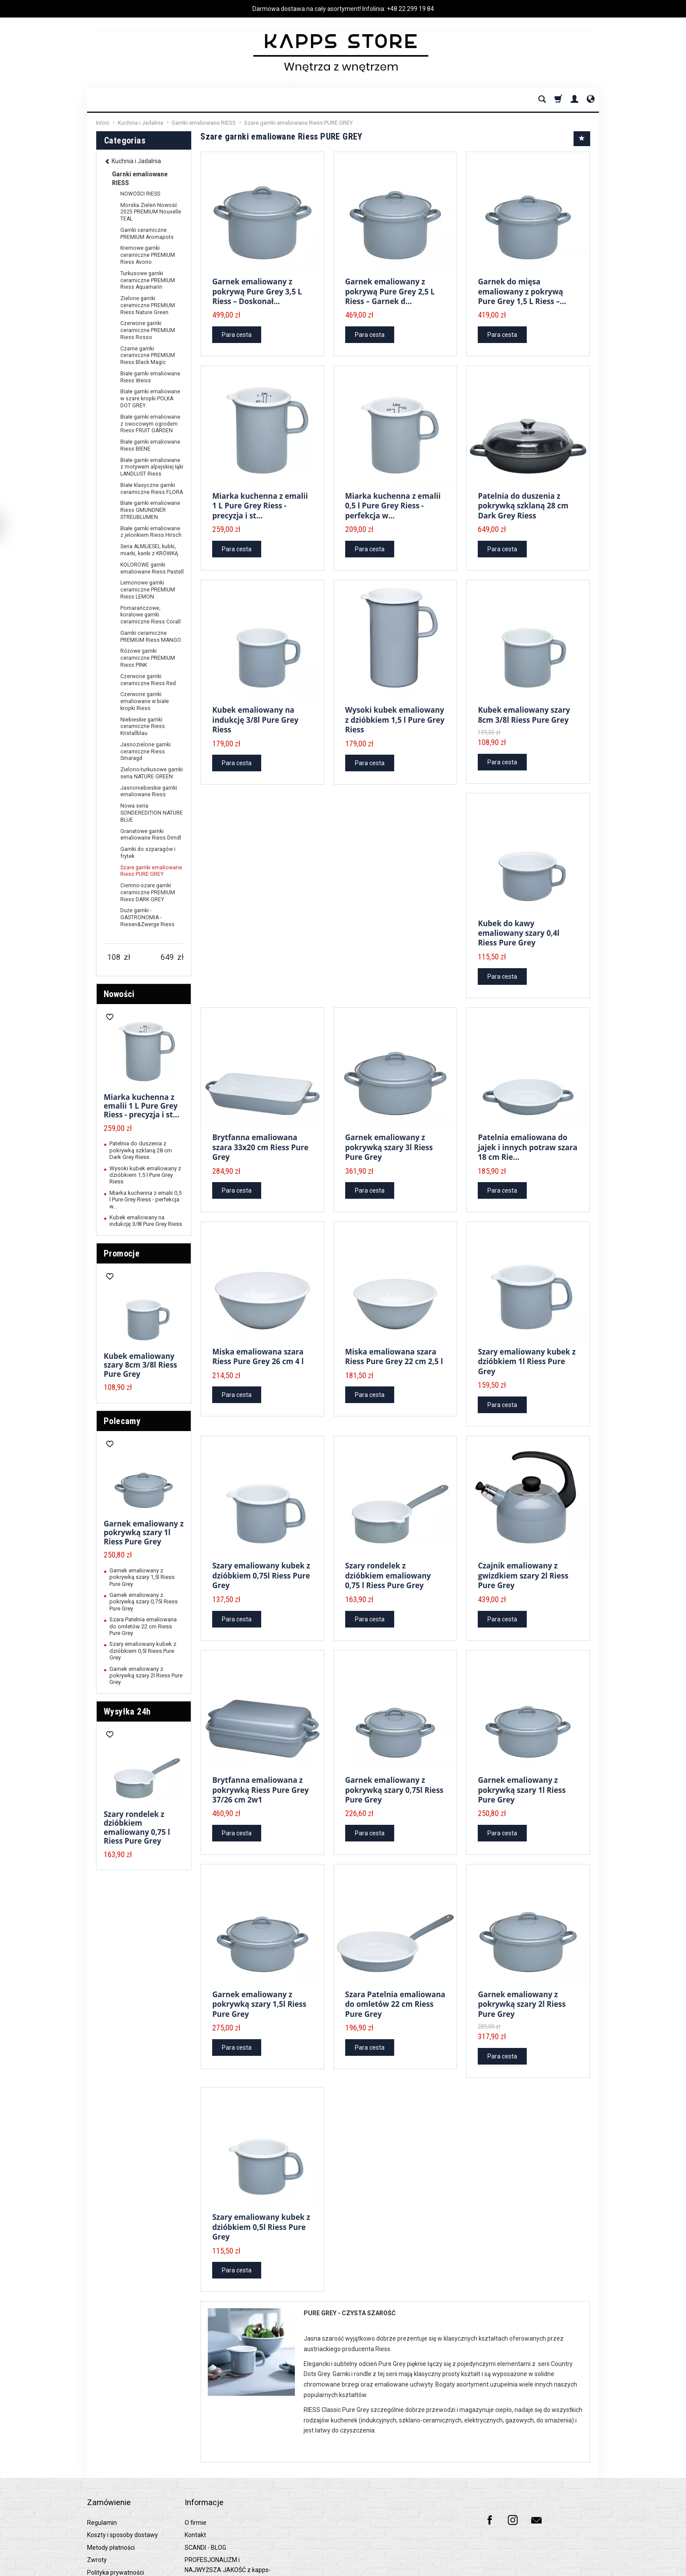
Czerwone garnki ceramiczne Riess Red (148, 679)
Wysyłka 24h (127, 1711)
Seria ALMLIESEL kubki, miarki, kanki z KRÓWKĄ (149, 549)
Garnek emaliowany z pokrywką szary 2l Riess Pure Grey (522, 1967)
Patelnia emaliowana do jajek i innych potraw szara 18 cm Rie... (527, 1127)
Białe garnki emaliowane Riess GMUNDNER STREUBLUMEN (150, 510)
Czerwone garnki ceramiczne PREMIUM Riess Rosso (147, 330)
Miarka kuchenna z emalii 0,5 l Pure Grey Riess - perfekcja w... (393, 498)
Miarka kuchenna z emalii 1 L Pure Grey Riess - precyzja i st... (260, 498)
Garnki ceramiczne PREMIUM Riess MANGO (150, 636)
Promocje (122, 1253)
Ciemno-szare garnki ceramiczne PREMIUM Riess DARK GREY (147, 892)
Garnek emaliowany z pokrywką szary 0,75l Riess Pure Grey (394, 1757)
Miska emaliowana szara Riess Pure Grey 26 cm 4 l (258, 1332)
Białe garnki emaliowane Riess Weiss (150, 377)
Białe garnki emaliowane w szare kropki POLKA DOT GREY (150, 398)
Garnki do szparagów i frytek (147, 852)
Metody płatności (111, 2491)
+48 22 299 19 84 (410, 8)
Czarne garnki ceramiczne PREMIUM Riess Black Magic (147, 356)
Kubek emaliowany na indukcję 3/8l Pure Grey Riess (255, 708)
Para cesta (237, 330)
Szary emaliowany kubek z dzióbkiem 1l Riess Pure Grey (526, 1337)
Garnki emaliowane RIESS (140, 178)
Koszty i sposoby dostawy (122, 2479)
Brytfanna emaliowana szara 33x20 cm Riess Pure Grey (260, 1127)
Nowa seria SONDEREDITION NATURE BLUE (151, 813)
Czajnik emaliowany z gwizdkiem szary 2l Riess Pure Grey (523, 1547)
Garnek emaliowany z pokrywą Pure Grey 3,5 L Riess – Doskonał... (257, 288)
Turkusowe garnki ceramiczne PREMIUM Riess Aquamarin (147, 280)
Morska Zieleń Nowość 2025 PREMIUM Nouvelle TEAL (150, 212)
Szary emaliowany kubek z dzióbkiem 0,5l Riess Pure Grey (261, 2185)
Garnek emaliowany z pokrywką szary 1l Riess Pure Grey (522, 1757)
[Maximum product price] (167, 957)
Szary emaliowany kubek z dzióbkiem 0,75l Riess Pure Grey (261, 1547)
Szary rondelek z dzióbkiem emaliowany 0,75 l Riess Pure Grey (388, 1547)
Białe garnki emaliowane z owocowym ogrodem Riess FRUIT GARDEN (150, 424)
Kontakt (195, 2479)
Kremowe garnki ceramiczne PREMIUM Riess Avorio (147, 255)
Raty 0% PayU (106, 2528)
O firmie (195, 2466)
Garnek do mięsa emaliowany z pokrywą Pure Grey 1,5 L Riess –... (522, 288)
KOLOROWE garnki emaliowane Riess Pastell (152, 568)
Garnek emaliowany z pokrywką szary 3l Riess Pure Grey (389, 1127)
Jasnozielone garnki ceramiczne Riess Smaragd (145, 752)
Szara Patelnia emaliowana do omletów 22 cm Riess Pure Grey (395, 1967)
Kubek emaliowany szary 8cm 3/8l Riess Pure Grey (524, 703)
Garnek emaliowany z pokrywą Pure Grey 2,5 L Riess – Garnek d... (390, 288)
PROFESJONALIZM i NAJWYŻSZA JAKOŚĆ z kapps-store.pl (228, 2514)
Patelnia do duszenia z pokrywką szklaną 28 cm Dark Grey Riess (523, 498)
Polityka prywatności (115, 2516)
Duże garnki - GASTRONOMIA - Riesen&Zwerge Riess (147, 917)
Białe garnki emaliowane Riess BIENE (150, 445)
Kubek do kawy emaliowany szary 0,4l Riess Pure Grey (518, 917)
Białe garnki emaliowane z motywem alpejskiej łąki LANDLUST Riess (151, 467)
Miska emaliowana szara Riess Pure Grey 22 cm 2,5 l (394, 1332)
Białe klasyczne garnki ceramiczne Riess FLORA (151, 488)
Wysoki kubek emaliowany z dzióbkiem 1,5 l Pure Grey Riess (394, 708)
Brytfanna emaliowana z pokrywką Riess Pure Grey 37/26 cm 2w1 (260, 1757)
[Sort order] (582, 138)
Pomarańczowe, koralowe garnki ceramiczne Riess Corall (150, 615)
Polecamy (122, 1421)
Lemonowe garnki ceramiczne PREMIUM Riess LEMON (147, 590)
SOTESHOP (586, 2567)
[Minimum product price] (114, 957)
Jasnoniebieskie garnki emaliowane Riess (148, 791)
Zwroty (97, 2504)
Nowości (119, 994)
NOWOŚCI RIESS (140, 194)
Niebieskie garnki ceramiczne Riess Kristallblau (142, 727)
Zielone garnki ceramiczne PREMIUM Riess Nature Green (147, 305)
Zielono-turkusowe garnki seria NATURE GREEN (151, 773)
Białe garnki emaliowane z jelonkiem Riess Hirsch (151, 532)
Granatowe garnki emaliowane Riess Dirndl (150, 834)
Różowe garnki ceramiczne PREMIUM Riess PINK (147, 658)
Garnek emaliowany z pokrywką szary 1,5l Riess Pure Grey (259, 1967)
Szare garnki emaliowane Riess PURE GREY (151, 871)
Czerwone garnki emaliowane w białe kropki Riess (144, 701)
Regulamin (102, 2466)
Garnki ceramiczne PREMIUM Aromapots (147, 233)
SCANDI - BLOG (205, 2491)
